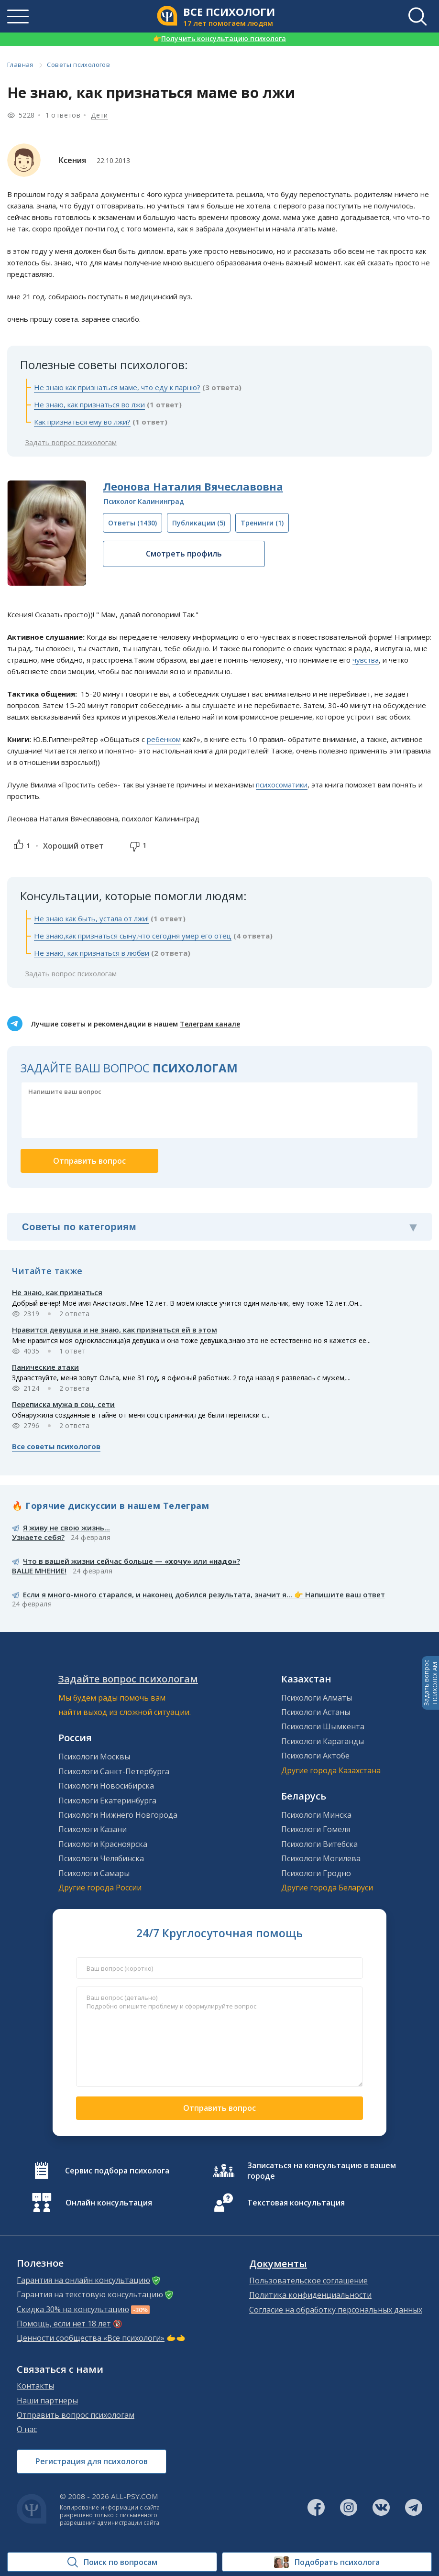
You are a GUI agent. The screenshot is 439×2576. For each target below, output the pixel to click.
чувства (365, 660)
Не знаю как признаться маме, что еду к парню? (117, 387)
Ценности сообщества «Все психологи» (91, 2338)
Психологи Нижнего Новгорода (117, 1815)
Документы (278, 2264)
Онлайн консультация (109, 2202)
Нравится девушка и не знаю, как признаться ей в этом (114, 1329)
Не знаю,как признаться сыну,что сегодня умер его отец (132, 935)
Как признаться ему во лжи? (82, 421)
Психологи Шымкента (322, 1726)
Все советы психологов (56, 1446)
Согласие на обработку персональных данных (335, 2309)
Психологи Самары (94, 1873)
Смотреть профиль (184, 553)
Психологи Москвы (94, 1756)
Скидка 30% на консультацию (73, 2309)
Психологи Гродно (316, 1873)
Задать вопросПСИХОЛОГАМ (430, 1683)
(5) (198, 522)
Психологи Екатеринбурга (107, 1800)
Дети (99, 115)
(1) (262, 522)
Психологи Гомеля (315, 1829)
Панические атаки (45, 1367)
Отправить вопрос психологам (75, 2415)
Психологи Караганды (322, 1741)
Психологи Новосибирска (106, 1785)
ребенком (164, 739)
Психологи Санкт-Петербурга (113, 1771)
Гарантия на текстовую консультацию (90, 2294)
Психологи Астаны (315, 1712)
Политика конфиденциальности (310, 2295)
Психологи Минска (316, 1815)
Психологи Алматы (316, 1697)
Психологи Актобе (315, 1755)
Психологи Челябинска (101, 1858)
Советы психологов (78, 64)
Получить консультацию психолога (219, 38)
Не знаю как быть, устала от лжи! (91, 918)
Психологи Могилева (321, 1858)
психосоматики (281, 784)
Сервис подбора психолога (117, 2170)
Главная (20, 64)
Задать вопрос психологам (71, 442)
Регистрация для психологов (91, 2461)
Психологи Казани (92, 1829)
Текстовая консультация (296, 2202)
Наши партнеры (47, 2400)
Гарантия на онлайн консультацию (83, 2280)
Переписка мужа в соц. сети (63, 1404)
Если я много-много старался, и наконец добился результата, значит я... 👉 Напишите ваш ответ (204, 1594)
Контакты (35, 2385)
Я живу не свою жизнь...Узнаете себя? (61, 1532)
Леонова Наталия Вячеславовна (193, 486)
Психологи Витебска (319, 1844)
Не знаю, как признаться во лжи (89, 404)
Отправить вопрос (219, 2108)
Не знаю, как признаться (57, 1292)
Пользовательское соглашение (308, 2280)
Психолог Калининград (144, 501)
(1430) (132, 522)
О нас (27, 2429)
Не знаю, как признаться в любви (91, 953)
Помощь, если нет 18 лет (64, 2323)
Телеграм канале (210, 1023)
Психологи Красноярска (102, 1844)
